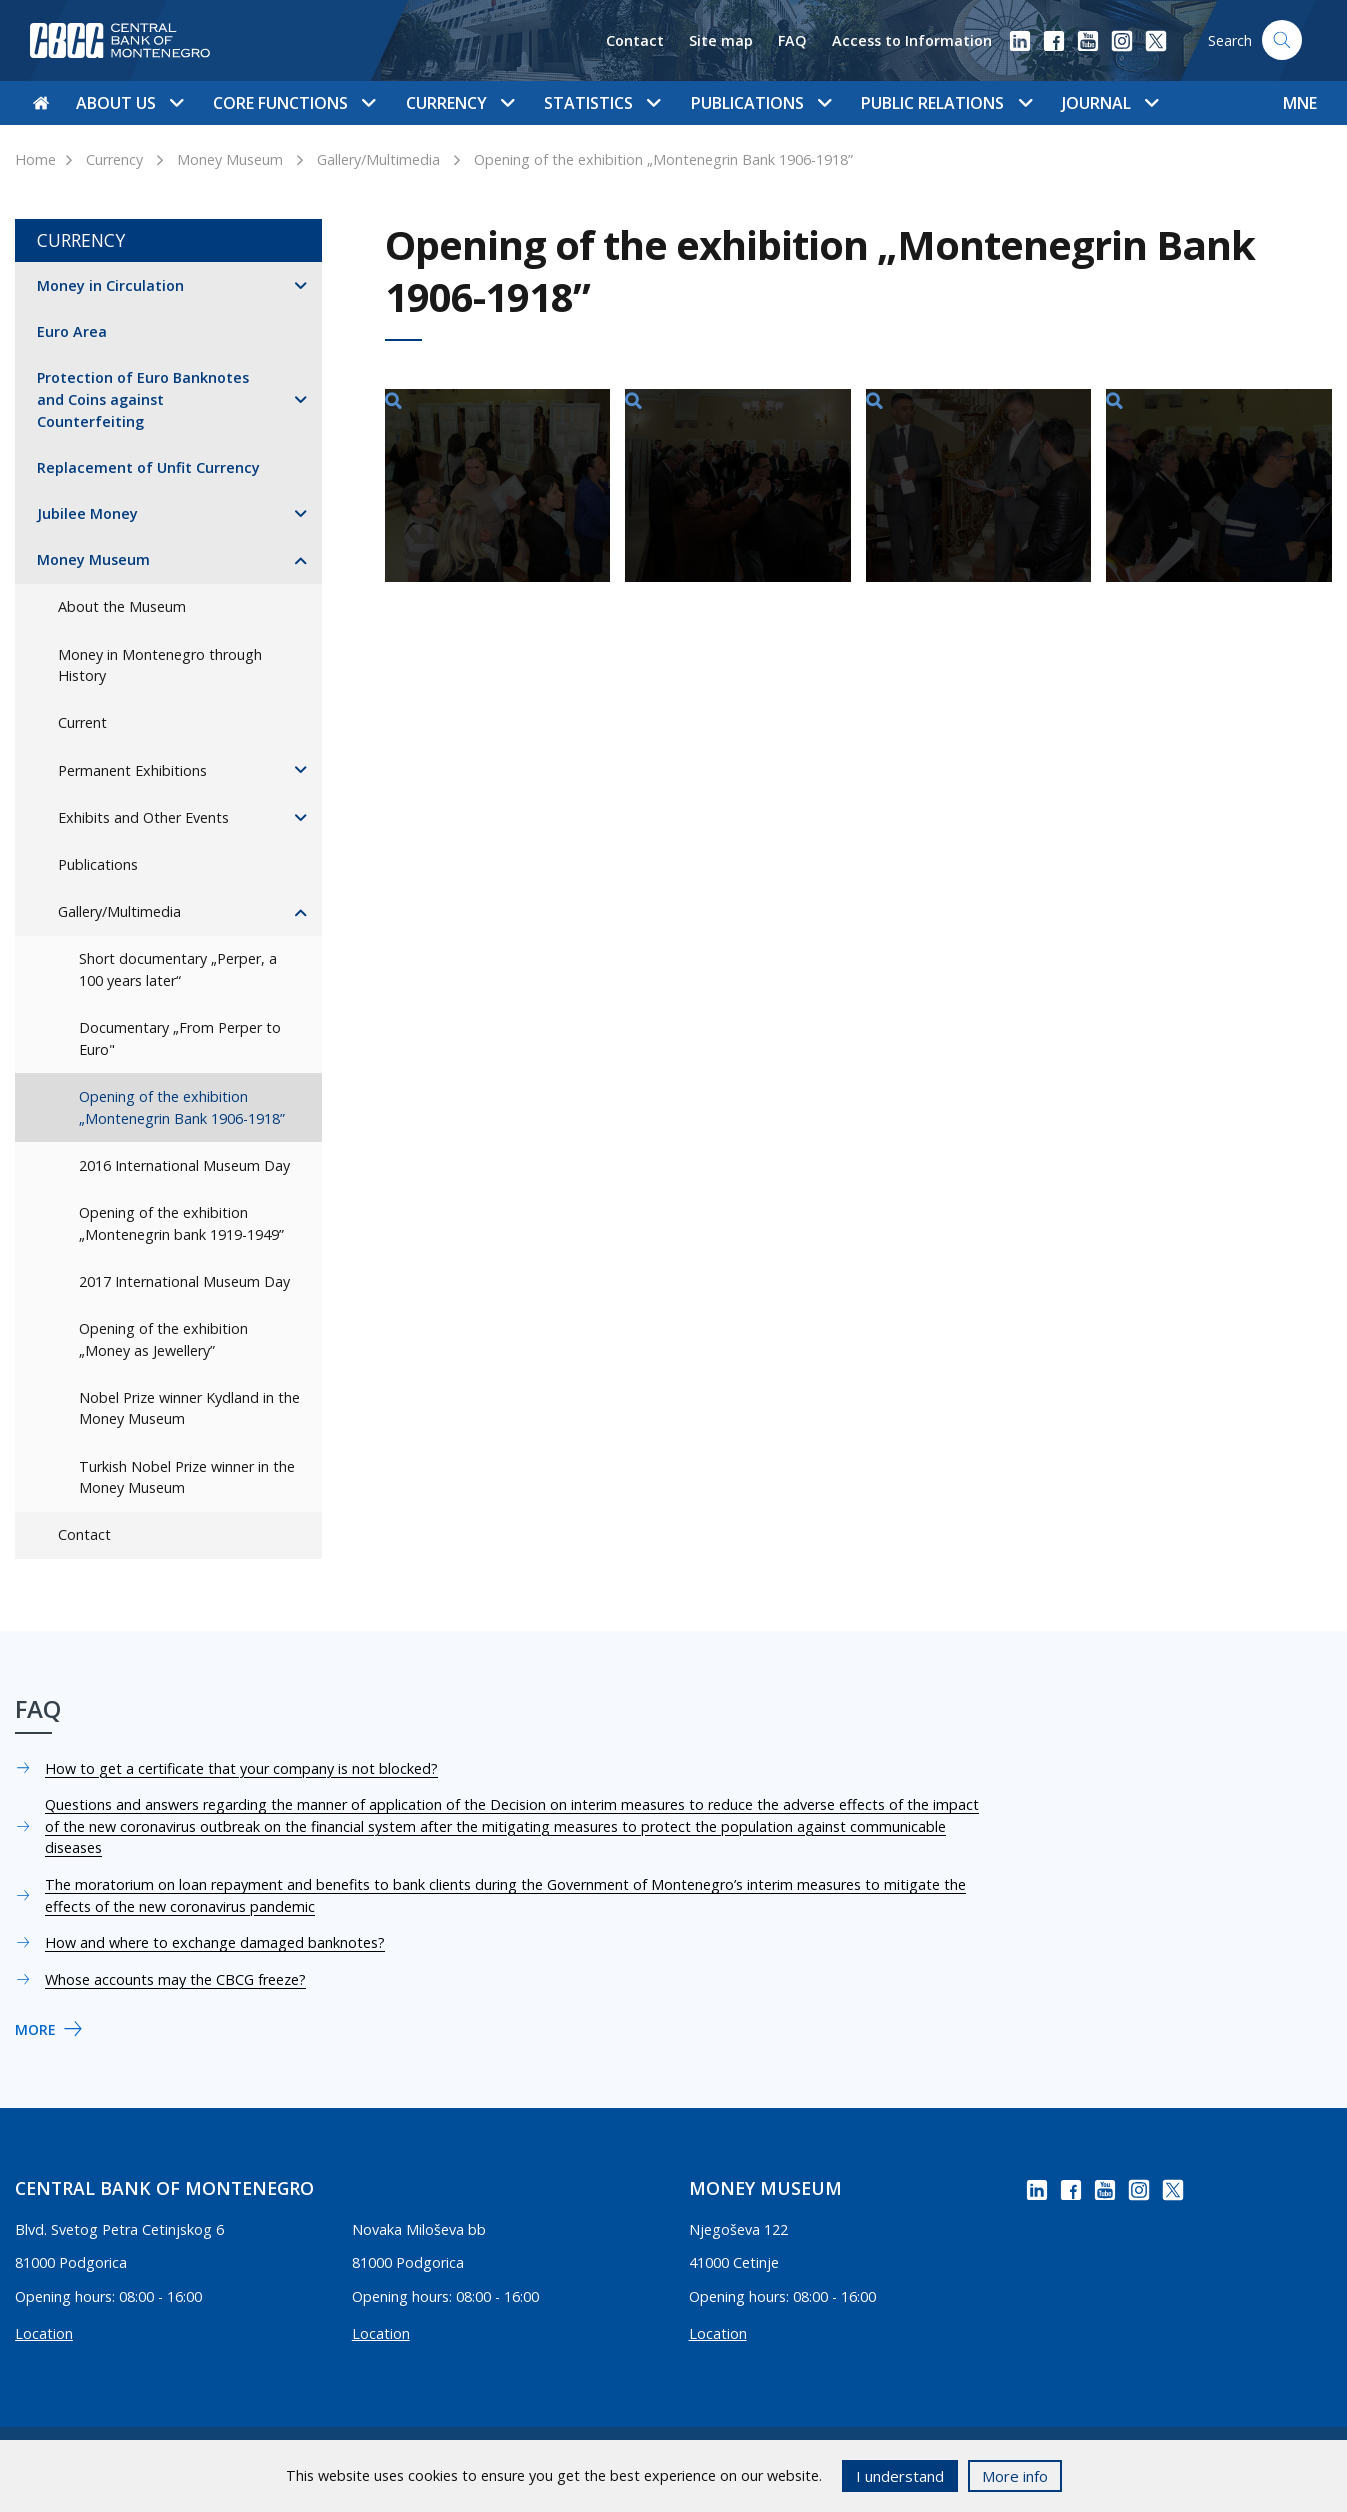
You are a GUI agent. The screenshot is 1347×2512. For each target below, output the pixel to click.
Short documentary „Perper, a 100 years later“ (178, 969)
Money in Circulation (110, 285)
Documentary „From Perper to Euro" (180, 1038)
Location (44, 2333)
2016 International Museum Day (184, 1165)
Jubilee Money (87, 513)
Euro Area (72, 331)
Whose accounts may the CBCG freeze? (175, 1979)
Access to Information (912, 40)
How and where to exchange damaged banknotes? (215, 1942)
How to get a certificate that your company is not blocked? (241, 1768)
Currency (114, 159)
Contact (635, 40)
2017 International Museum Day (184, 1281)
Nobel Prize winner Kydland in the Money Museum (189, 1408)
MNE (1300, 103)
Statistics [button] (602, 103)
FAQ (792, 40)
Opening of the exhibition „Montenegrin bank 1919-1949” (181, 1223)
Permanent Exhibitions (132, 770)
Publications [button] (761, 103)
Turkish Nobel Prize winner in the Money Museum (187, 1477)
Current (82, 722)
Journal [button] (1110, 103)
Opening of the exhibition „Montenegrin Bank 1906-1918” (663, 159)
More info (1015, 2476)
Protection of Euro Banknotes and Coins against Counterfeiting (143, 399)
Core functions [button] (294, 103)
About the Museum (122, 606)
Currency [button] (460, 103)
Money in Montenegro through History (160, 665)
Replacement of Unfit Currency (148, 467)
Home (35, 159)
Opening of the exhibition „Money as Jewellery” (163, 1339)
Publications (98, 864)
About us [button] (129, 103)
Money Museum (230, 159)
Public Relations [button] (946, 103)
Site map (721, 40)
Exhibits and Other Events (143, 817)
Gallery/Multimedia (378, 159)
